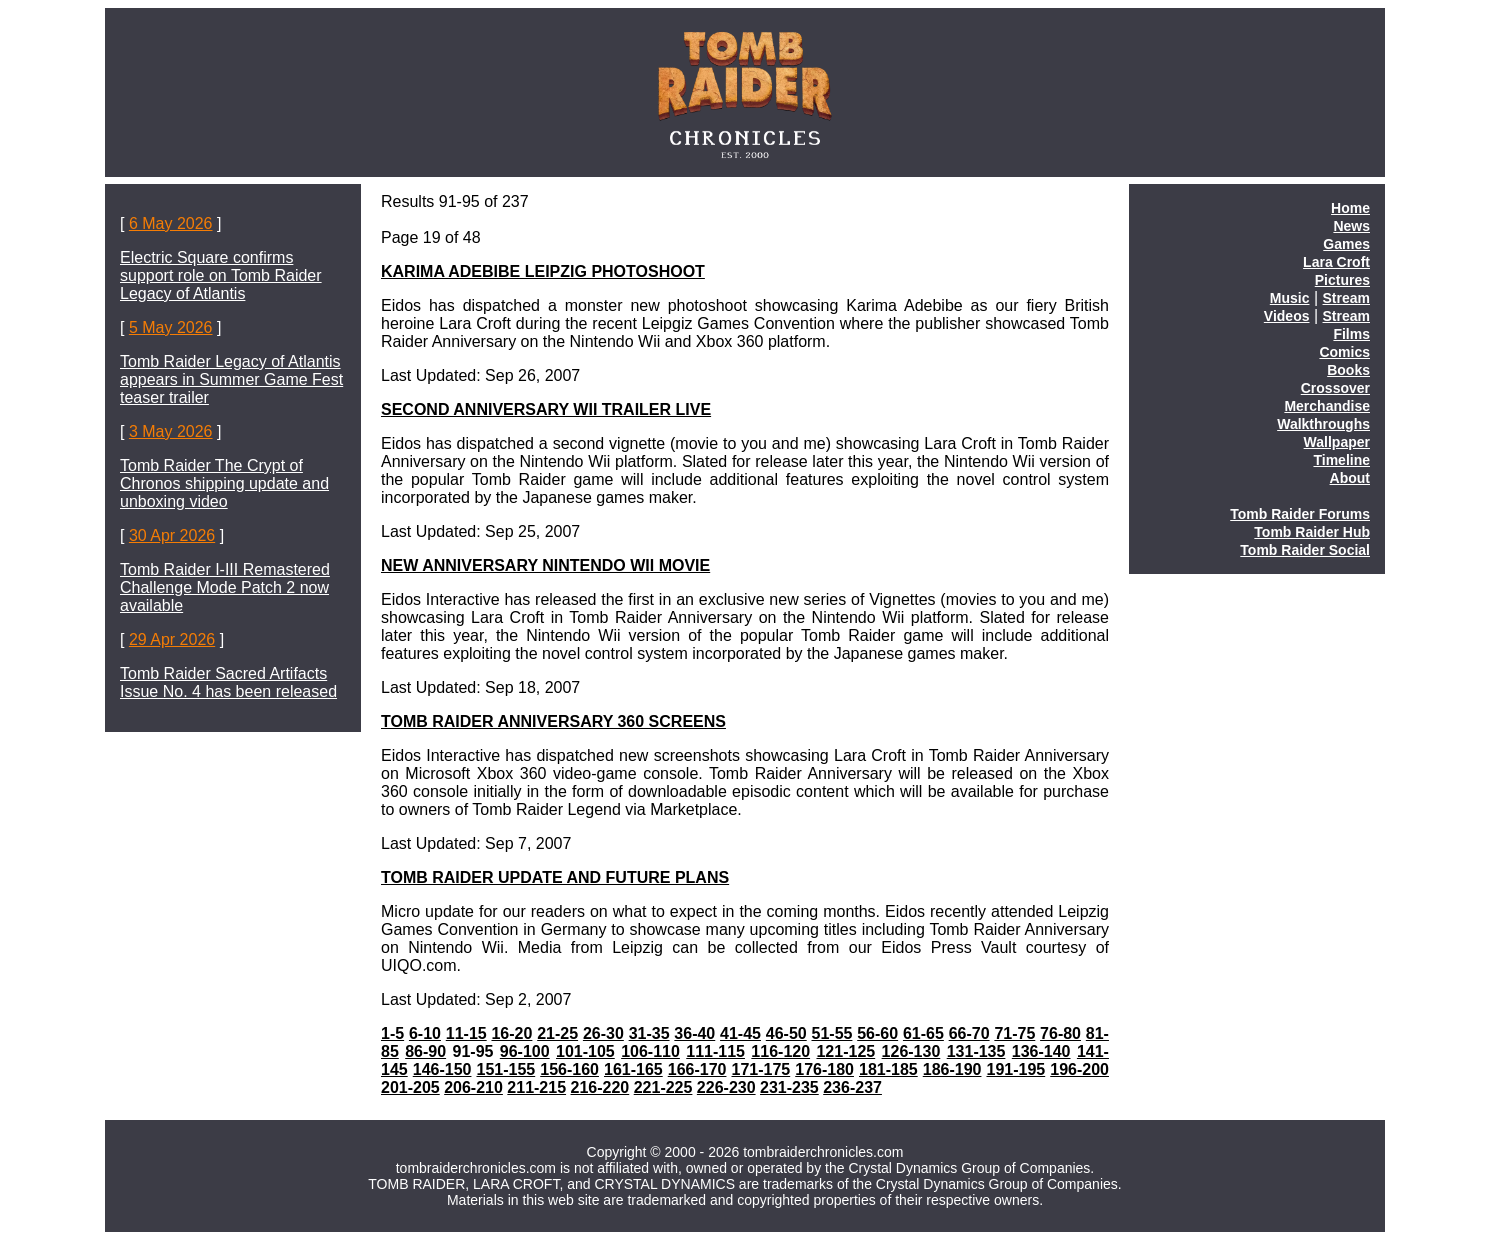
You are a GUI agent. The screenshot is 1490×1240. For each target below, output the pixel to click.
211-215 (536, 1087)
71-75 (1014, 1033)
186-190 (952, 1069)
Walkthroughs (1323, 424)
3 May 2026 (171, 431)
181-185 (888, 1069)
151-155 (505, 1069)
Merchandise (1327, 406)
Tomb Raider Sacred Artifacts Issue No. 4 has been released (228, 682)
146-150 (442, 1069)
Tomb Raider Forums (1300, 514)
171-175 (760, 1069)
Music (1290, 298)
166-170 (697, 1069)
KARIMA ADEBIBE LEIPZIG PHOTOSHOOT (543, 271)
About (1350, 478)
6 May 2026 (171, 223)
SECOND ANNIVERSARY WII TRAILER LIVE (546, 409)
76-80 (1060, 1033)
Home (1350, 208)
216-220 (600, 1087)
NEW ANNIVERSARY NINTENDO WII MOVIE (545, 565)
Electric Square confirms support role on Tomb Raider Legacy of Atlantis (221, 275)
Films (1351, 334)
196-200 (1079, 1069)
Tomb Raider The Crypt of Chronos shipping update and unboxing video (224, 483)
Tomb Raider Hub (1312, 532)
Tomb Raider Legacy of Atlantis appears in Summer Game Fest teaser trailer (231, 379)
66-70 (969, 1033)
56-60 (877, 1033)
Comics (1344, 352)
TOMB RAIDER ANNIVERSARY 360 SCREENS (553, 721)
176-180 (824, 1069)
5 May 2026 (171, 327)
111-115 (715, 1051)
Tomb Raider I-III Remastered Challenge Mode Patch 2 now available (225, 587)
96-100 (525, 1051)
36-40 (694, 1033)
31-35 (649, 1033)
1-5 (392, 1033)
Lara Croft (1336, 262)
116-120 (780, 1051)
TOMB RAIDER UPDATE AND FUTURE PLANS (555, 877)
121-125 (845, 1051)
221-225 (663, 1087)
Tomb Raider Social (1305, 550)
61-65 (923, 1033)
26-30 (603, 1033)
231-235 (789, 1087)
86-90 (425, 1051)
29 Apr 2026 (172, 639)
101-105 (585, 1051)
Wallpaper (1337, 442)
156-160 (569, 1069)
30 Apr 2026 (172, 535)
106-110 (650, 1051)
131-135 (976, 1051)
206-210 (473, 1087)
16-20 (511, 1033)
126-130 (911, 1051)
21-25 (557, 1033)
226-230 (726, 1087)
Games (1346, 244)
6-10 (425, 1033)
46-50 (786, 1033)
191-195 (1015, 1069)
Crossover (1335, 388)
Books (1348, 370)
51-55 (832, 1033)
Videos (1287, 316)
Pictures (1342, 280)
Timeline (1341, 460)
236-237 (852, 1087)
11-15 (466, 1033)
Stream (1346, 298)
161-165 (633, 1069)
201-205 (410, 1087)
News (1351, 226)
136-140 (1041, 1051)
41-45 (740, 1033)
